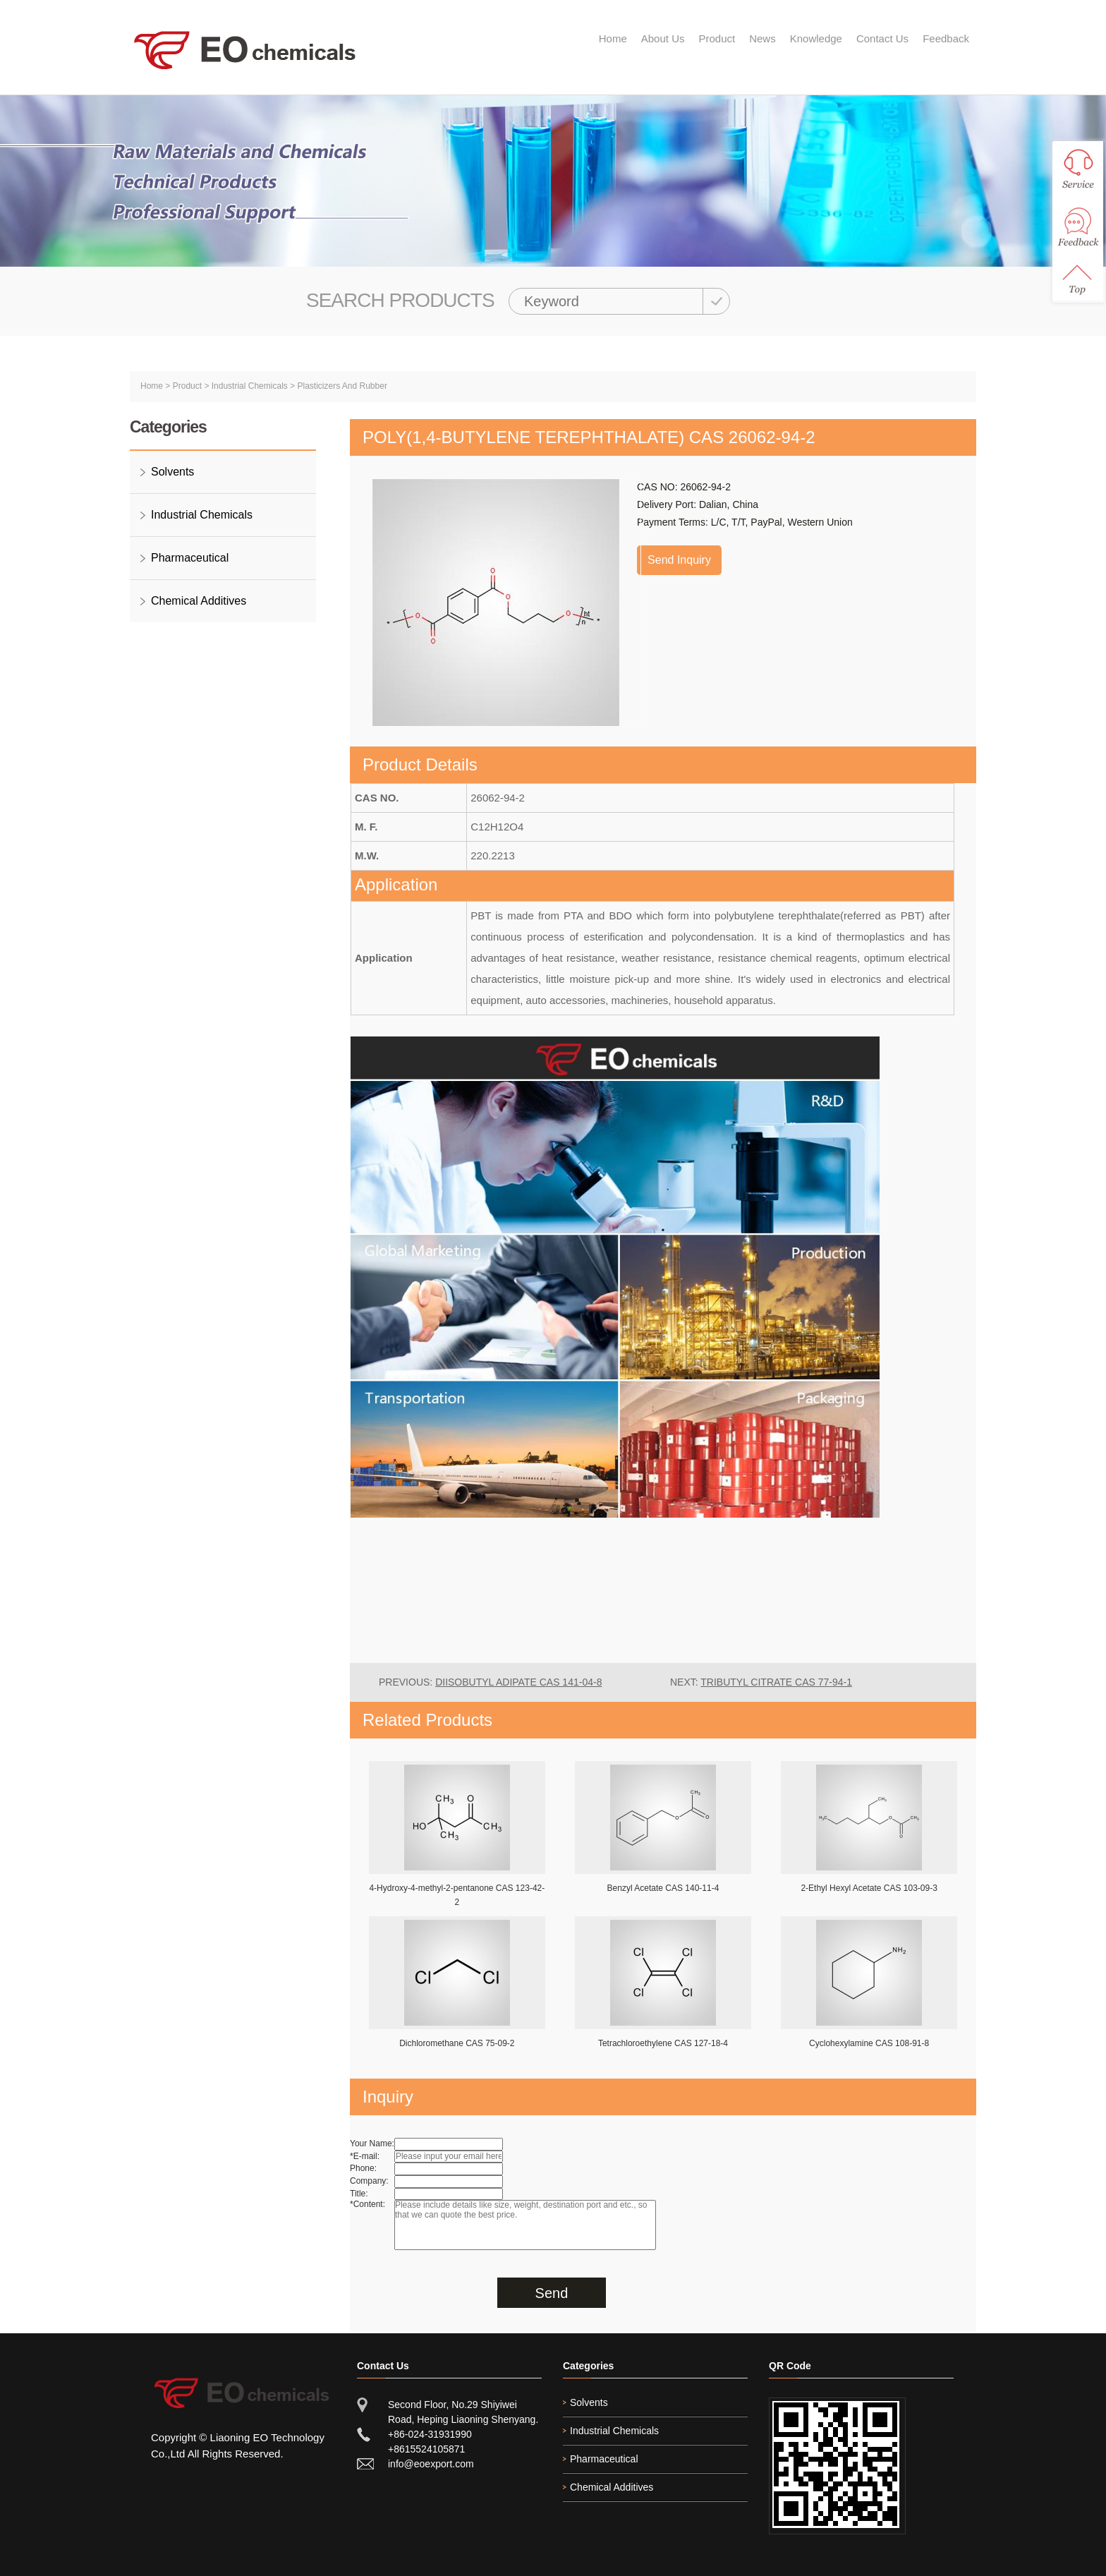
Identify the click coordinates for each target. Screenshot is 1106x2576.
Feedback (946, 38)
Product (716, 38)
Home (613, 38)
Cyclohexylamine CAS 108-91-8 (869, 2043)
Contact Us (882, 38)
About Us (663, 38)
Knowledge (816, 38)
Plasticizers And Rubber (342, 386)
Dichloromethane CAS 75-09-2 (456, 2043)
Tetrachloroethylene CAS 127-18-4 (663, 2043)
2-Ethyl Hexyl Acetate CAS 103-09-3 (869, 1888)
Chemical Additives (198, 601)
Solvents (172, 472)
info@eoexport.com (431, 2463)
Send (552, 2293)
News (762, 38)
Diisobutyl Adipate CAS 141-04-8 (518, 1682)
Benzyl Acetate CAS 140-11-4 (663, 1888)
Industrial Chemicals (250, 386)
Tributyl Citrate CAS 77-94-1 (776, 1682)
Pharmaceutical (190, 558)
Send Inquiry (679, 560)
